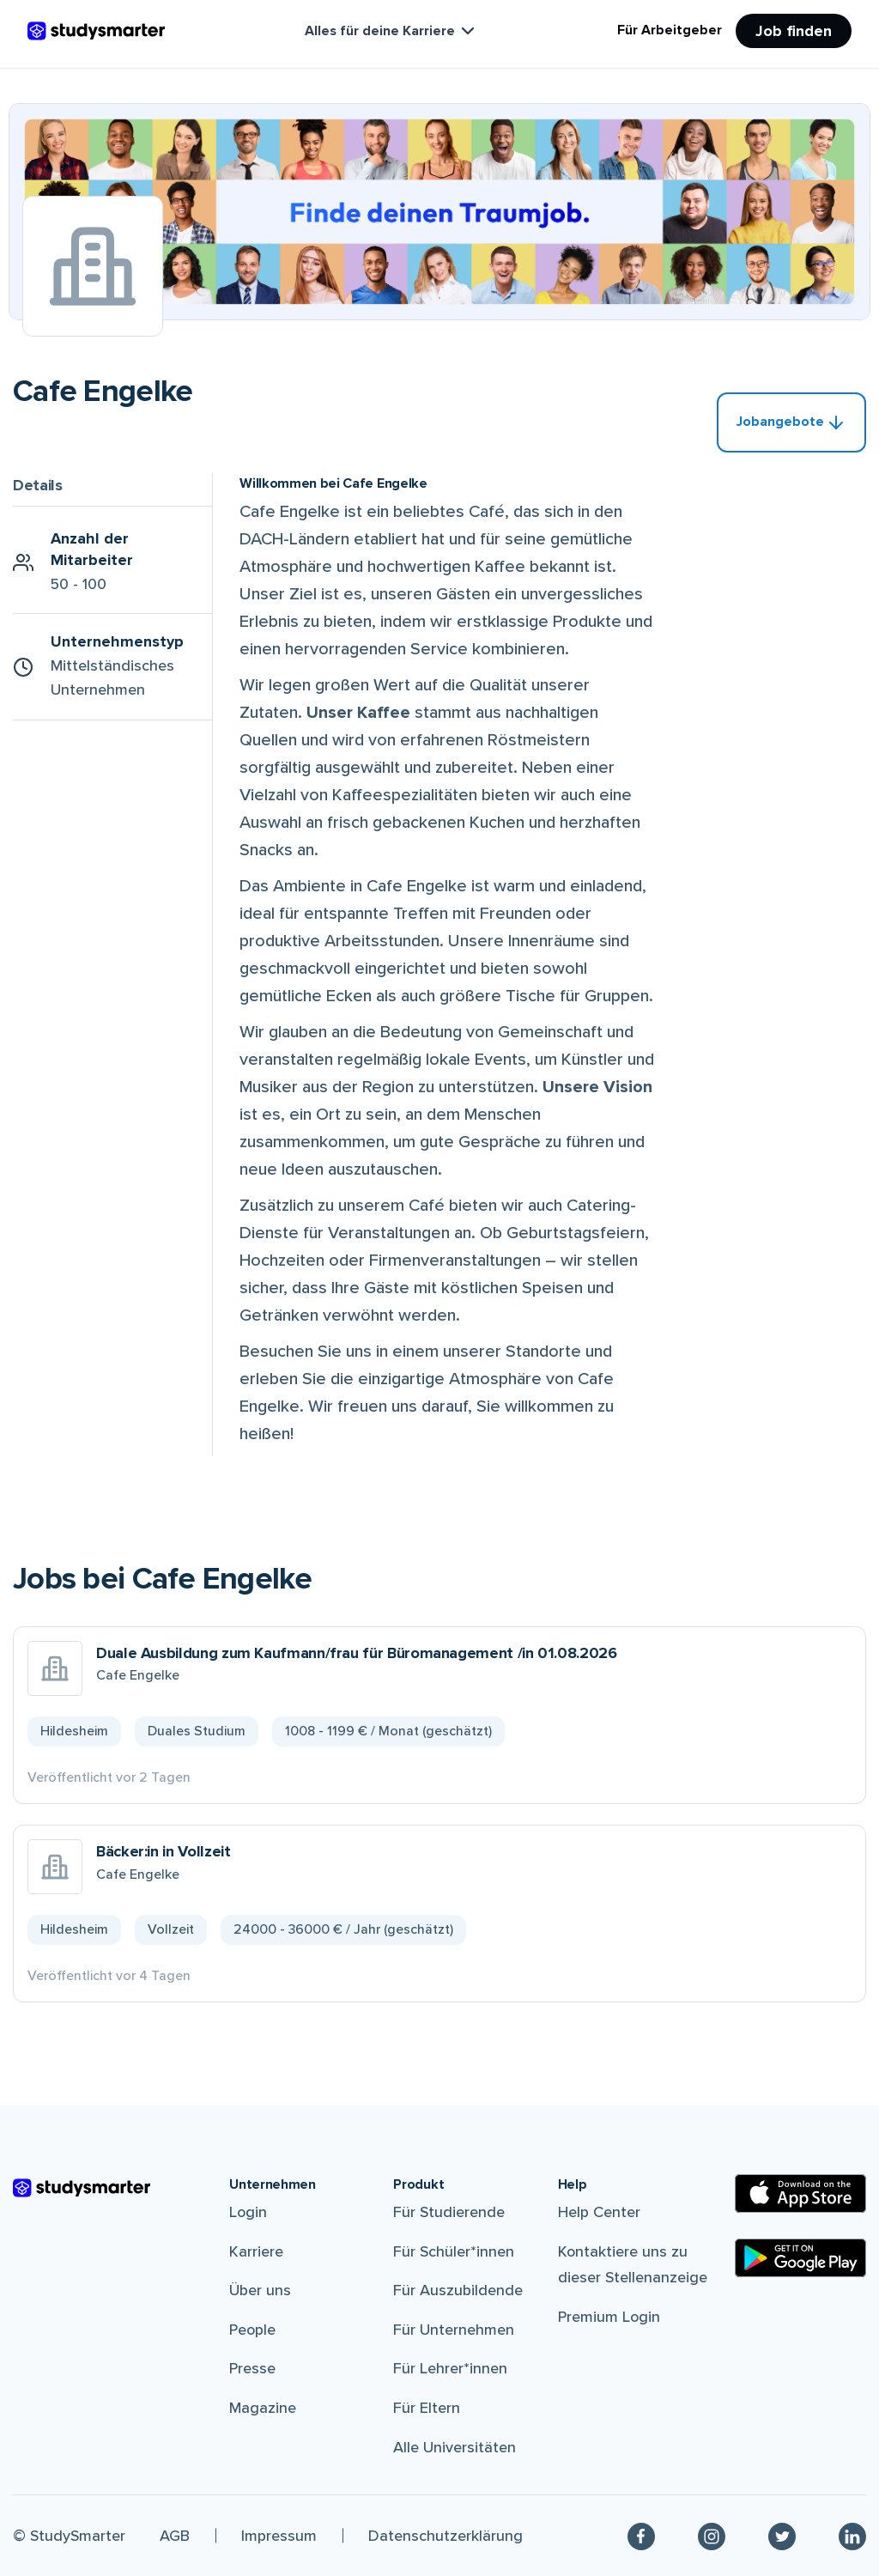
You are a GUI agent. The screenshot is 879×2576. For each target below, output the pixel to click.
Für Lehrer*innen (450, 2368)
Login (248, 2211)
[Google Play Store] (800, 2258)
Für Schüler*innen (453, 2251)
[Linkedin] (852, 2535)
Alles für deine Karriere (391, 31)
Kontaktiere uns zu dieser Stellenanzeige (632, 2264)
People (252, 2329)
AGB (175, 2535)
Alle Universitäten (454, 2447)
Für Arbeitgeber (669, 30)
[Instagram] (711, 2535)
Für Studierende (449, 2211)
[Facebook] (641, 2535)
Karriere (256, 2251)
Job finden (793, 30)
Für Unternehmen (453, 2329)
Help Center (599, 2211)
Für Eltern (426, 2407)
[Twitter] (782, 2535)
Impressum (279, 2535)
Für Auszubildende (458, 2290)
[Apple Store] (800, 2193)
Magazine (262, 2407)
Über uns (260, 2290)
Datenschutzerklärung (445, 2535)
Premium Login (609, 2316)
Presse (252, 2368)
